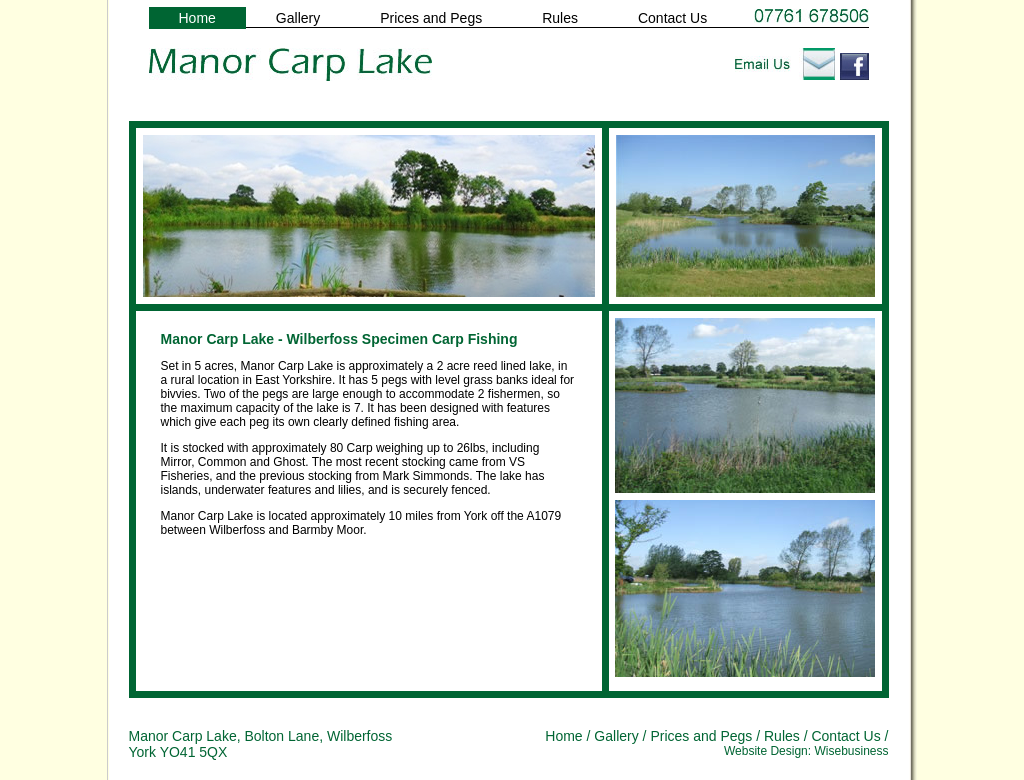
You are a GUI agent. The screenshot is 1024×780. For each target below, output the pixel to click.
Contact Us (672, 18)
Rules (560, 18)
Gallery (298, 18)
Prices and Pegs (431, 18)
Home (197, 18)
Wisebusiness (851, 751)
